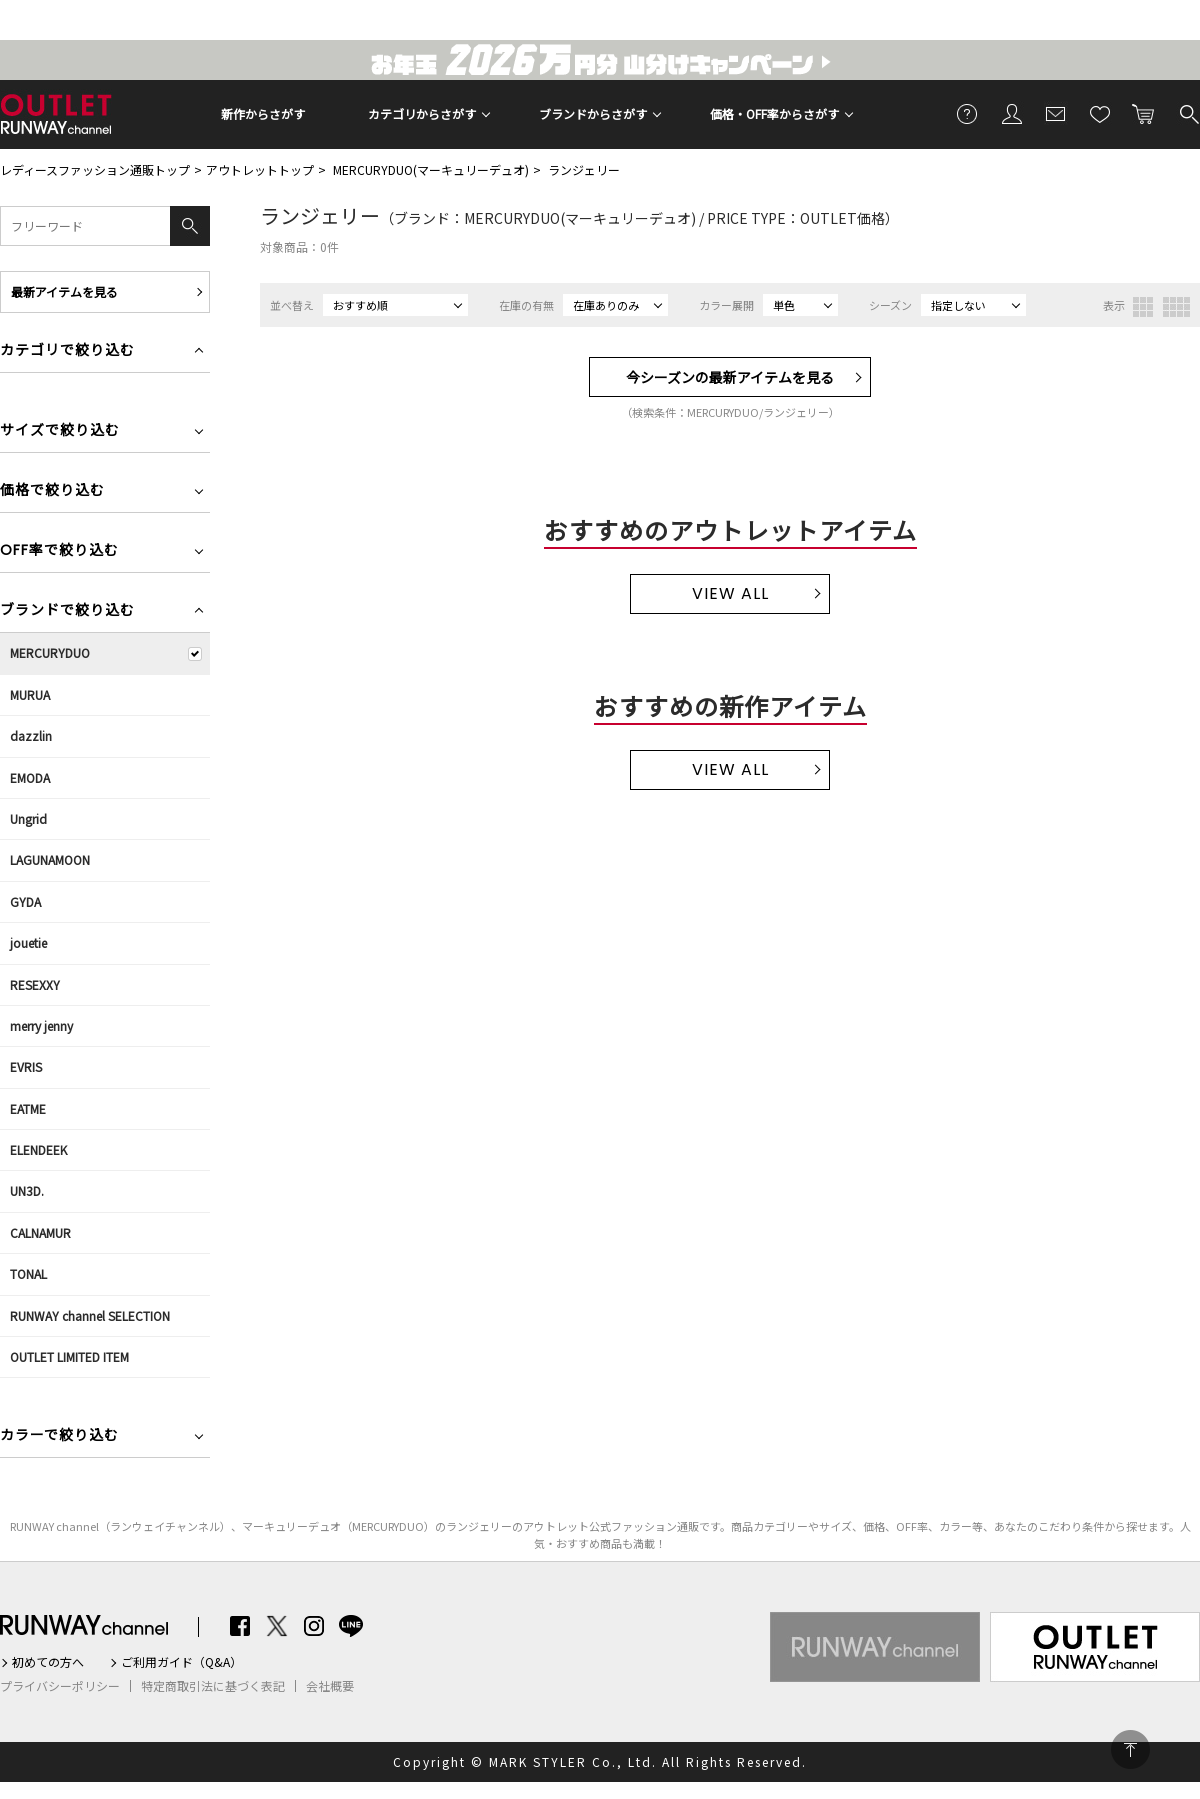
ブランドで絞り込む (67, 611)
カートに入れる (1144, 113)
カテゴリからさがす (422, 113)
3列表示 (1143, 307)
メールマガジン (1056, 113)
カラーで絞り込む (59, 1436)
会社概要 (330, 1686)
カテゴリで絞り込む (67, 351)
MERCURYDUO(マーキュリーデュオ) (431, 169)
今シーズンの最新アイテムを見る (730, 377)
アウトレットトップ (260, 169)
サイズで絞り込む (60, 431)
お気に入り (1100, 113)
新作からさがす (263, 113)
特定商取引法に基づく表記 (213, 1686)
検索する (1188, 113)
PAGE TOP (1130, 1749)
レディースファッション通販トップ (95, 169)
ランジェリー (584, 169)
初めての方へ (48, 1662)
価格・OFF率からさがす (774, 113)
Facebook (240, 1626)
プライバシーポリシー (60, 1686)
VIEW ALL (730, 593)
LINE (351, 1626)
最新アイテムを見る (64, 291)
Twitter (277, 1626)
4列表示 (1176, 307)
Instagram (314, 1626)
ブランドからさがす (593, 113)
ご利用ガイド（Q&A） (181, 1662)
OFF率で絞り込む (59, 551)
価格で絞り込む (52, 491)
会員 (1012, 113)
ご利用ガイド (968, 113)
